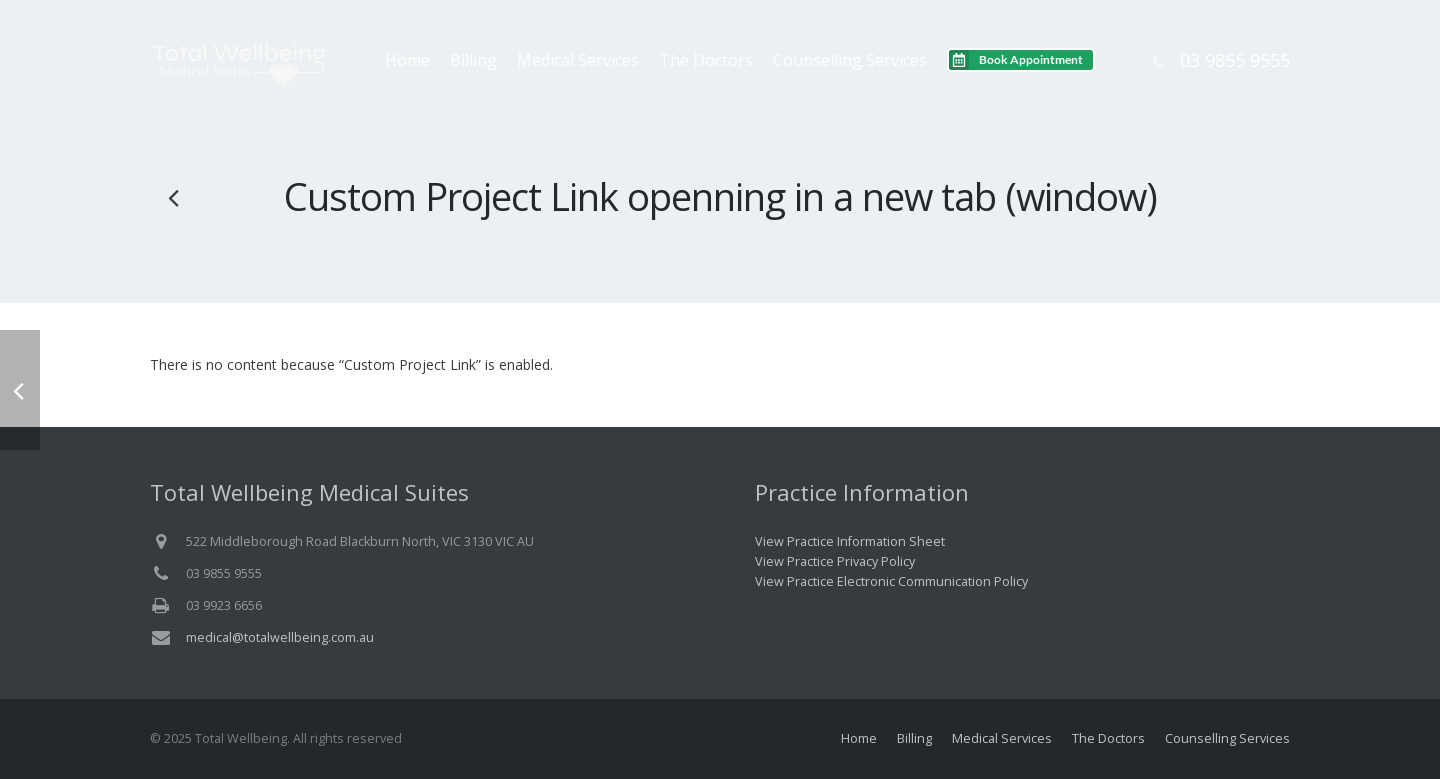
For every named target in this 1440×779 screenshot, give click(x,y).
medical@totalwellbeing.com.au (280, 637)
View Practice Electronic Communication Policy (891, 581)
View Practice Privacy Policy (835, 561)
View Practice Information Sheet (850, 541)
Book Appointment (1031, 59)
